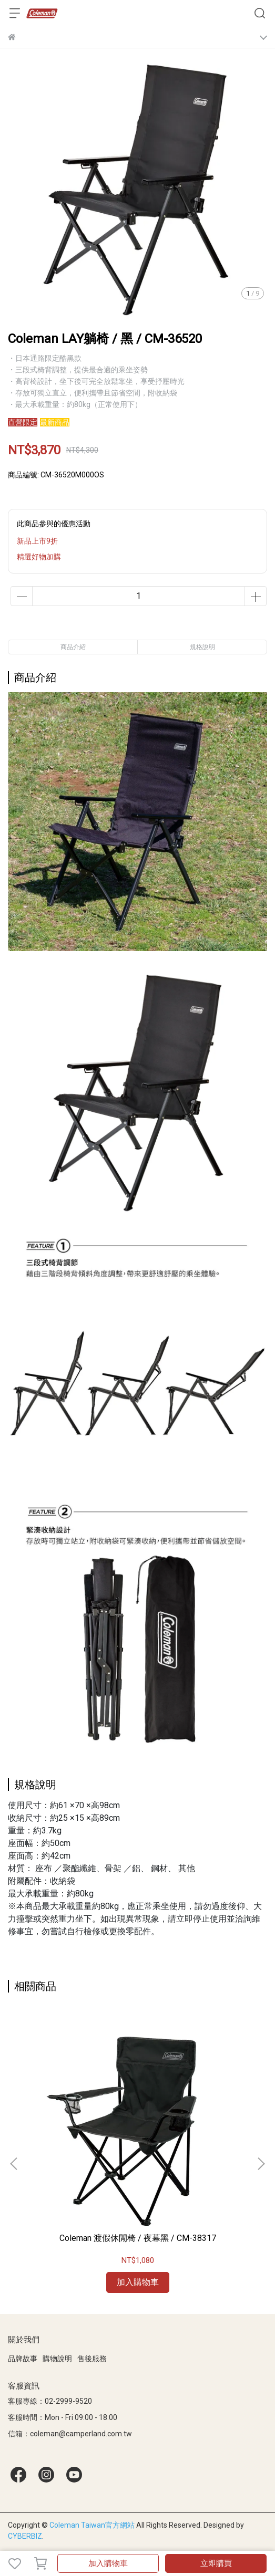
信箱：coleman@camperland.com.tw (70, 2433)
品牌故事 (22, 2358)
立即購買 (216, 2563)
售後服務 (92, 2358)
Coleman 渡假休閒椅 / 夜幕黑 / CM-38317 (137, 2238)
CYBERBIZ (25, 2536)
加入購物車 (108, 2563)
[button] (260, 2163)
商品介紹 (73, 647)
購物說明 (57, 2358)
